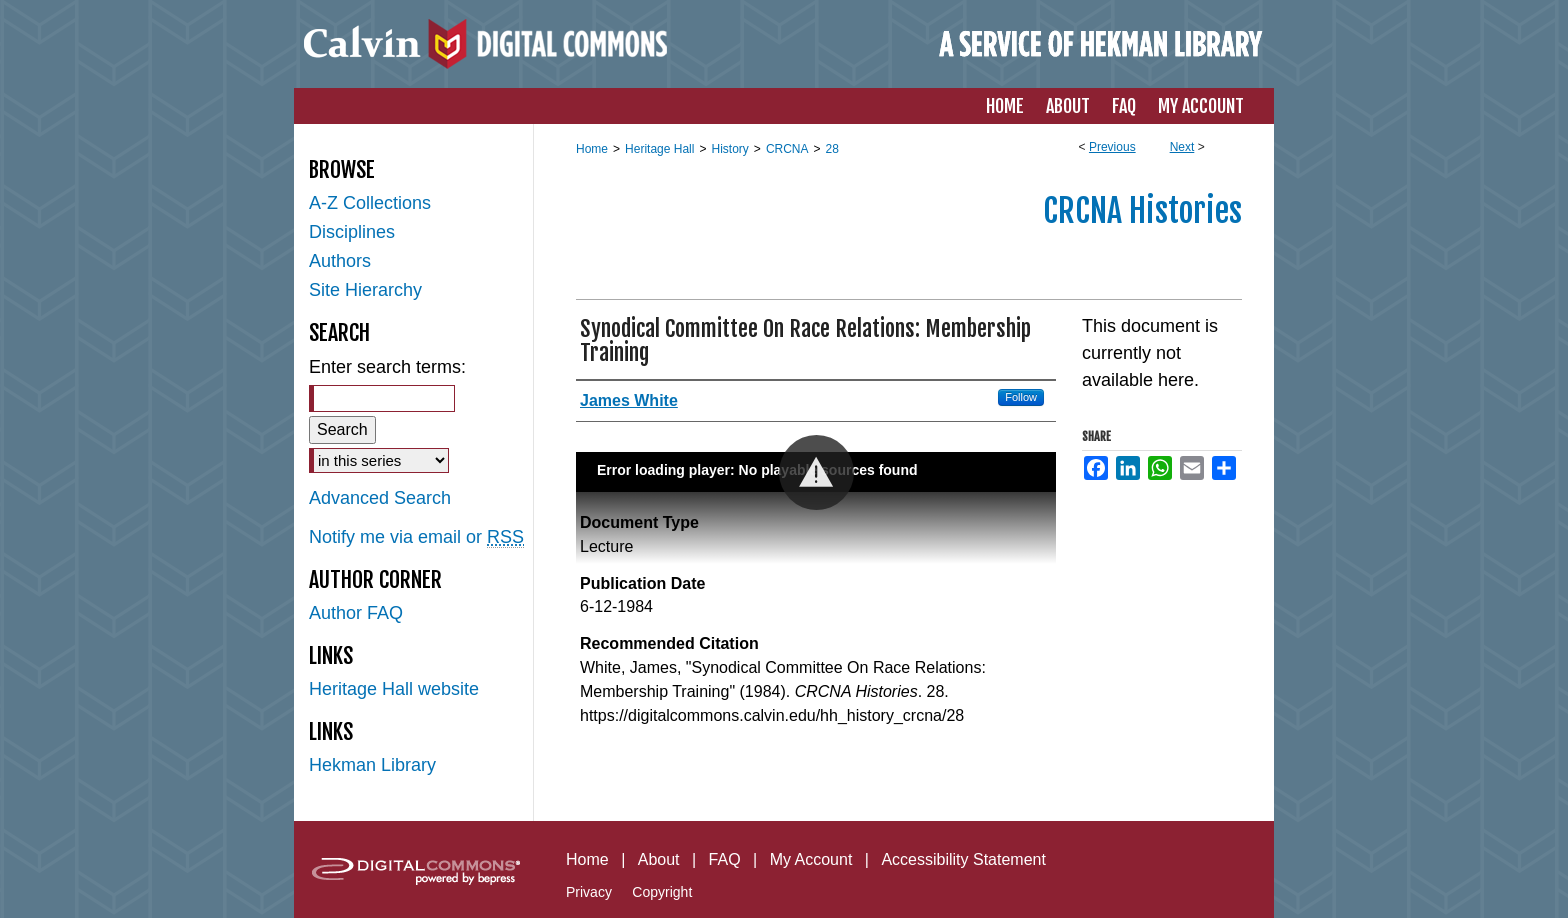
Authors (340, 261)
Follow (1021, 397)
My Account (811, 859)
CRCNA (787, 149)
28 (832, 149)
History (729, 149)
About (659, 859)
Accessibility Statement (963, 859)
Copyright (662, 892)
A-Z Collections (370, 203)
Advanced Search (380, 498)
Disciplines (352, 232)
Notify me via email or (416, 537)
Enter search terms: (387, 367)
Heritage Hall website (394, 689)
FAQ (725, 859)
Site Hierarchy (365, 290)
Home (592, 149)
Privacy (589, 892)
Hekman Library (372, 765)
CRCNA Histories (1142, 211)
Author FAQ (356, 613)
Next (1182, 147)
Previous (1112, 147)
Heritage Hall (659, 149)
